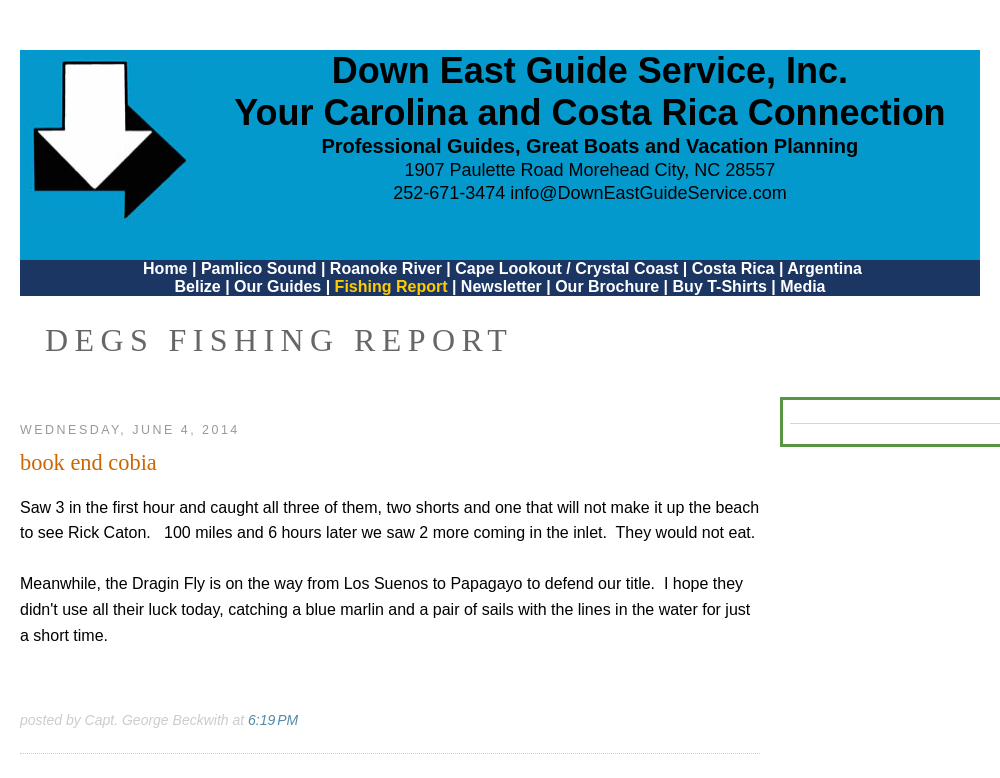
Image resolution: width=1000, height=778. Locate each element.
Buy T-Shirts (720, 286)
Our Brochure (607, 286)
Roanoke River (386, 268)
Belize (197, 286)
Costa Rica (733, 268)
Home (165, 268)
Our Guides (277, 286)
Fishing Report (393, 286)
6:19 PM (273, 720)
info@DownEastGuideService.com (648, 193)
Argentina (824, 268)
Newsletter (501, 286)
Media (802, 286)
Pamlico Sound (259, 268)
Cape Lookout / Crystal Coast (566, 268)
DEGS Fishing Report (279, 340)
